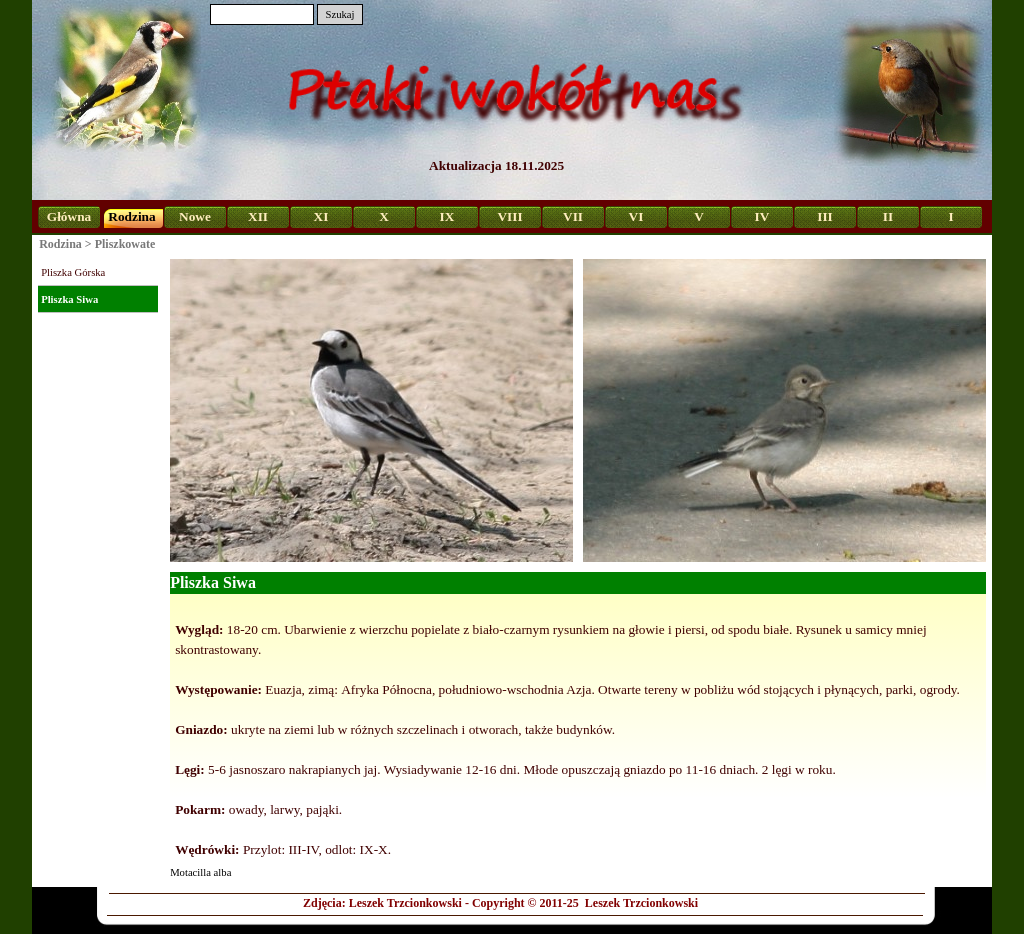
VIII (509, 216)
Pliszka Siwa (69, 299)
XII (258, 216)
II (888, 216)
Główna (69, 216)
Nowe (195, 216)
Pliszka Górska (73, 272)
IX (447, 216)
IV (762, 216)
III (825, 216)
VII (573, 216)
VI (636, 216)
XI (321, 216)
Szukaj (339, 14)
